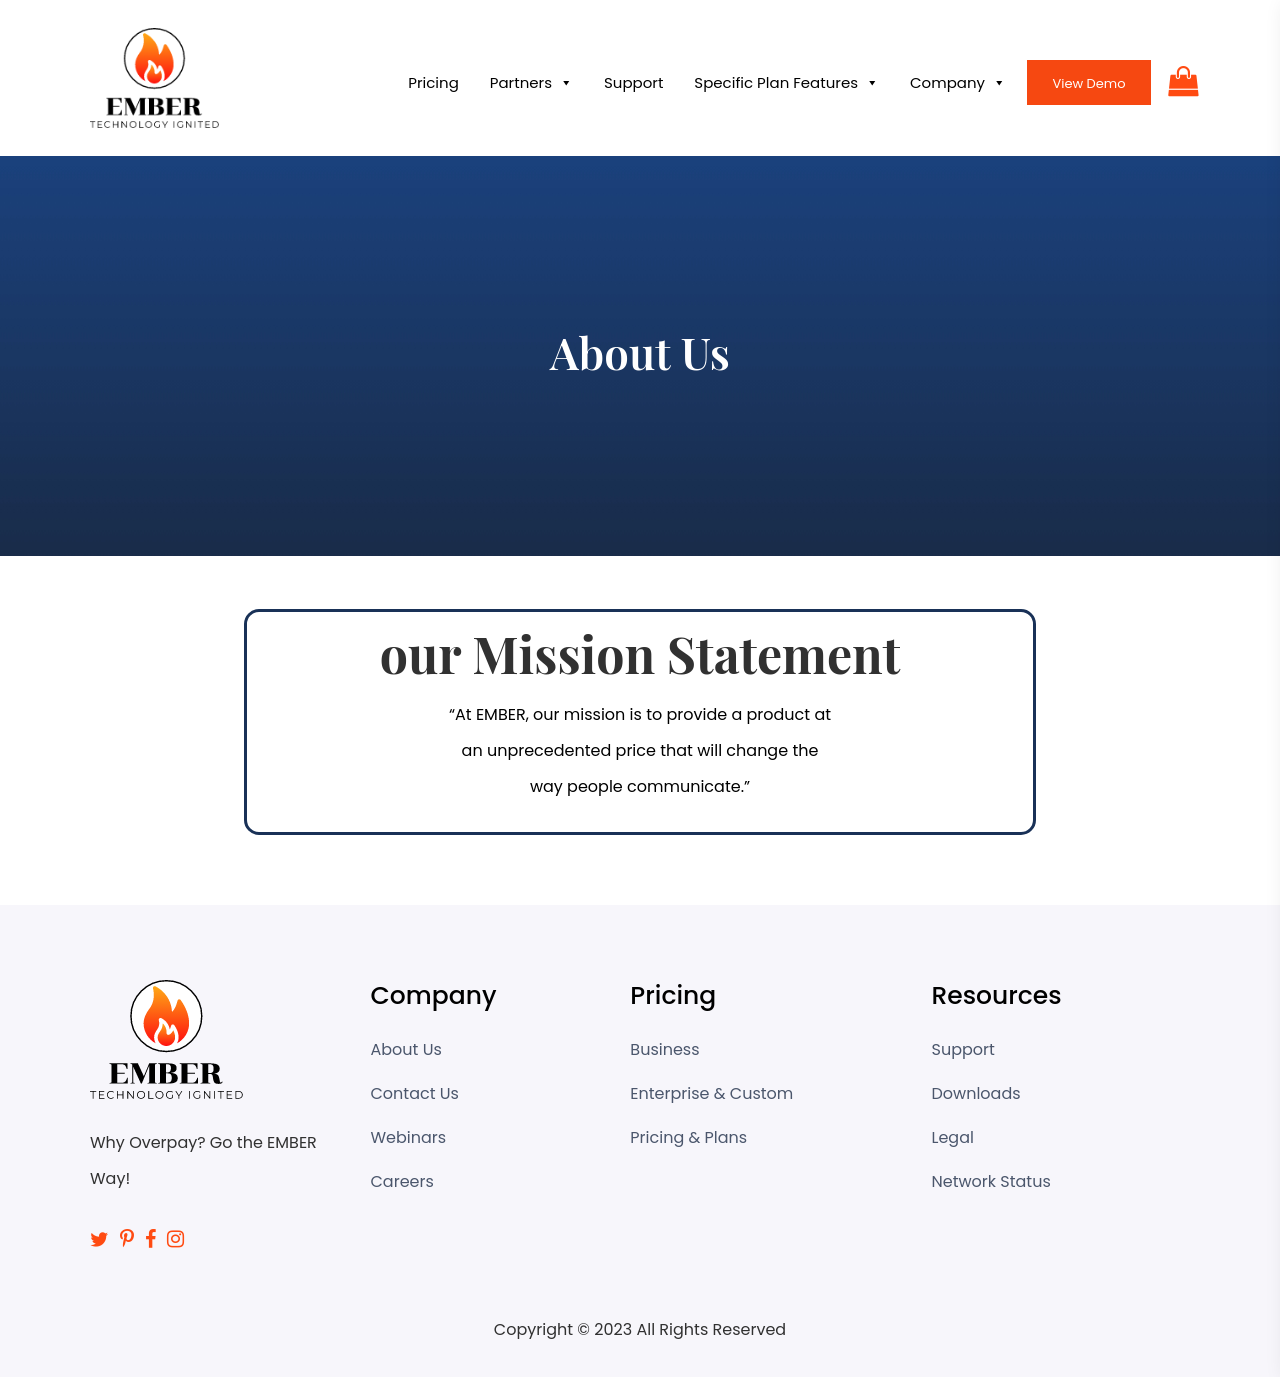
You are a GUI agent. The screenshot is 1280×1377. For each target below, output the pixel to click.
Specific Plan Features (786, 83)
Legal (953, 1137)
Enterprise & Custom (711, 1093)
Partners (531, 83)
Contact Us (415, 1093)
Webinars (409, 1137)
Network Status (991, 1181)
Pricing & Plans (688, 1137)
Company (958, 83)
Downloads (976, 1093)
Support (633, 82)
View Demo (1088, 83)
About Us (406, 1049)
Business (664, 1049)
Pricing (433, 82)
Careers (402, 1181)
